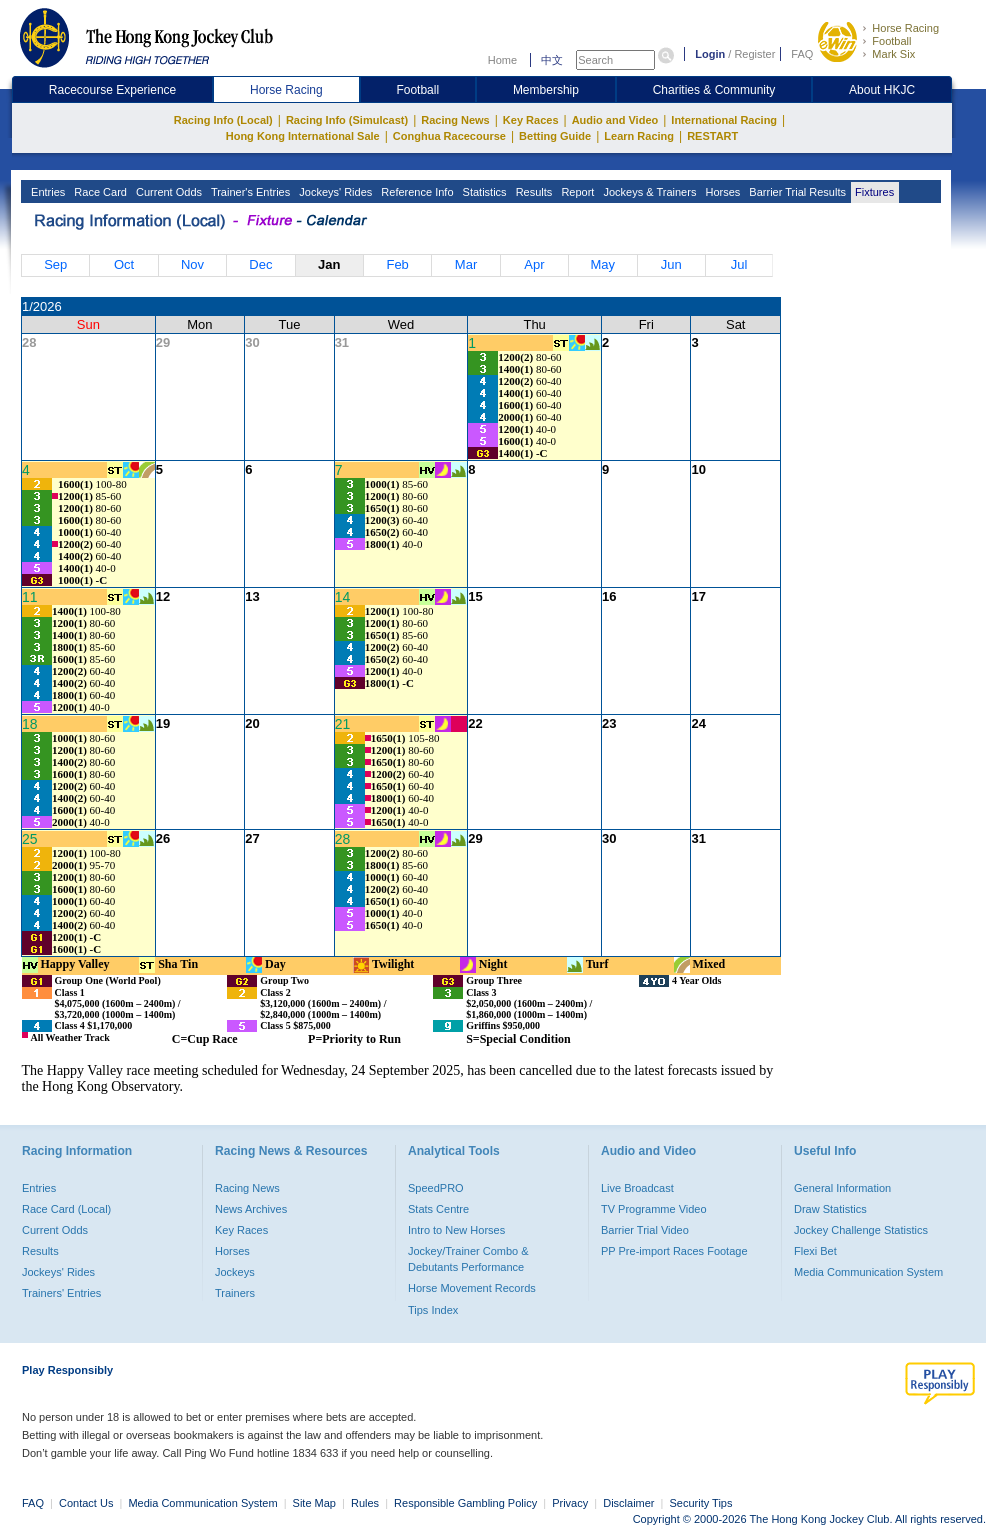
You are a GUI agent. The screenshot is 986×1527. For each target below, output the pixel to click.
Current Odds (167, 192)
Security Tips (701, 1503)
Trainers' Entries (61, 1293)
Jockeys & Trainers (648, 192)
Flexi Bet (815, 1251)
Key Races (531, 120)
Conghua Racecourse (449, 136)
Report (576, 192)
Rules (366, 1503)
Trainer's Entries (249, 192)
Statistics (483, 192)
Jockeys (235, 1272)
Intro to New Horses (456, 1230)
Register (754, 54)
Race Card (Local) (66, 1209)
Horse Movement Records (472, 1288)
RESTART (712, 136)
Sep (55, 264)
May (603, 264)
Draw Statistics (830, 1209)
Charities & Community (714, 90)
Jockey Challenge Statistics (861, 1230)
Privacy (570, 1503)
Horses (721, 192)
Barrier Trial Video (645, 1230)
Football (891, 41)
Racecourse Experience (112, 90)
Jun (671, 264)
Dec (260, 264)
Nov (192, 264)
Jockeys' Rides (334, 192)
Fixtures (873, 192)
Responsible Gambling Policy (465, 1503)
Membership (546, 90)
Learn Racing (639, 136)
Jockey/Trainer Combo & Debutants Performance (468, 1259)
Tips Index (433, 1310)
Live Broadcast (637, 1188)
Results (533, 192)
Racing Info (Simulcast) (347, 120)
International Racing (724, 120)
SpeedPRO (436, 1188)
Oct (124, 264)
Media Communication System (868, 1272)
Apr (534, 264)
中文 (552, 60)
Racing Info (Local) (223, 120)
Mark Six (893, 54)
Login (710, 54)
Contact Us (86, 1503)
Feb (397, 264)
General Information (842, 1188)
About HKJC (882, 90)
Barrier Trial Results (796, 192)
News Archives (251, 1209)
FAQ (802, 54)
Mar (466, 264)
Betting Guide (555, 136)
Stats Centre (438, 1209)
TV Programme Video (654, 1209)
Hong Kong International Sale (303, 136)
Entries (46, 192)
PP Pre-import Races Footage (674, 1251)
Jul (739, 264)
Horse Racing (905, 28)
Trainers (235, 1293)
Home (502, 60)
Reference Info (415, 192)
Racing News (455, 120)
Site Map (314, 1503)
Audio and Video (615, 120)
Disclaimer (628, 1503)
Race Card (99, 192)
